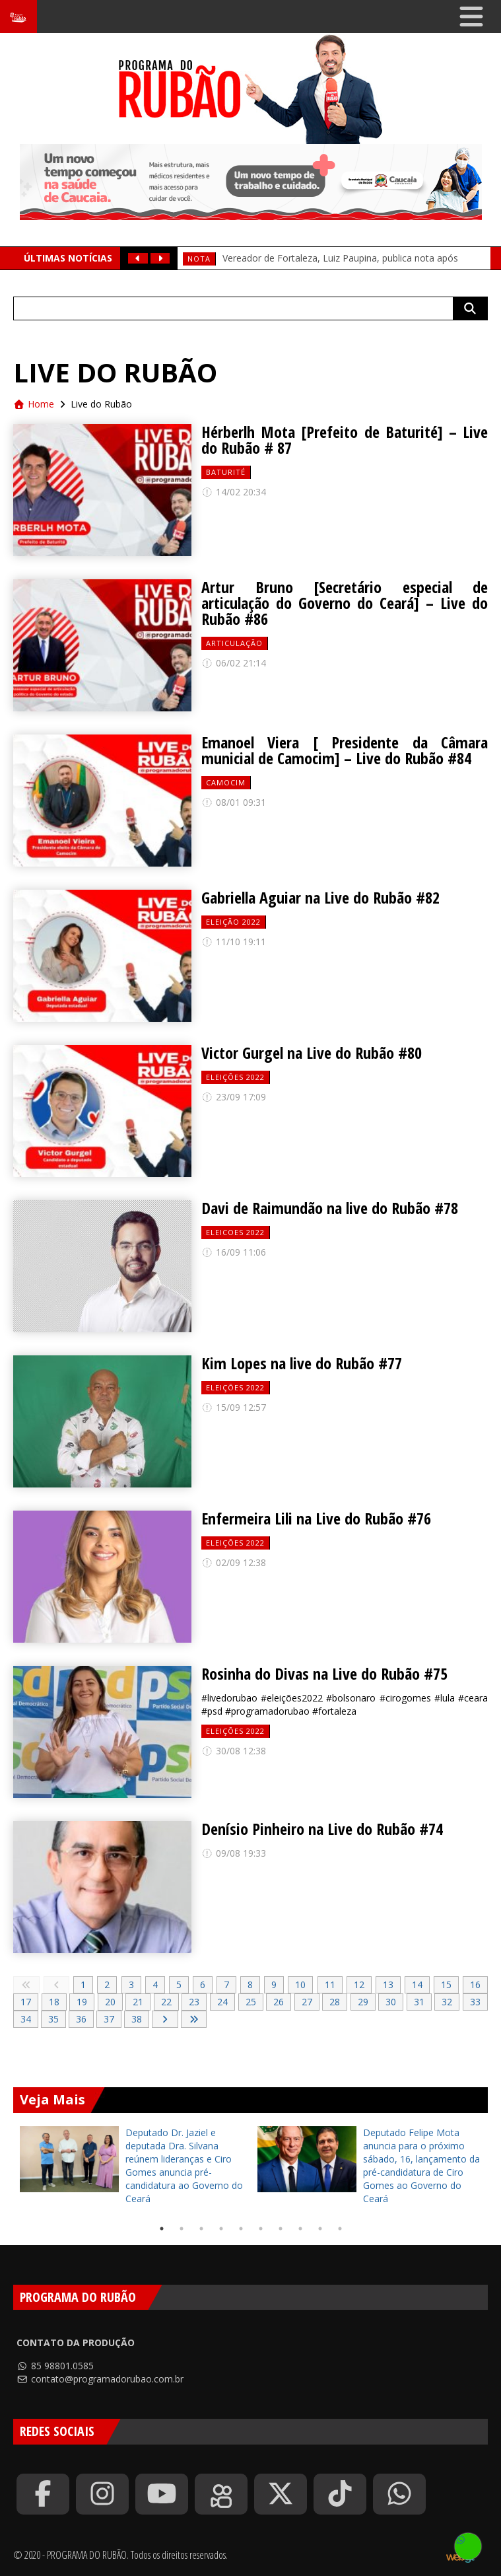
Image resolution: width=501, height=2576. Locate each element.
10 (300, 1984)
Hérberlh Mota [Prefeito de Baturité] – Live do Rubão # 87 (344, 440)
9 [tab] (320, 2228)
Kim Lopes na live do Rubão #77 (301, 1363)
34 (25, 2019)
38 (136, 2019)
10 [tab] (340, 2228)
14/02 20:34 (233, 491)
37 (109, 2019)
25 (251, 2001)
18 (54, 2001)
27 (307, 2001)
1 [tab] (161, 2228)
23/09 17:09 (233, 1097)
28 (334, 2001)
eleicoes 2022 (235, 1232)
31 (419, 2001)
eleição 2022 (233, 922)
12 (359, 1984)
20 (110, 2001)
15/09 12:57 (233, 1407)
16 (475, 1984)
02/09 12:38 (233, 1562)
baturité (226, 472)
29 (363, 2001)
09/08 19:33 (233, 1853)
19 (82, 2001)
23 (194, 2001)
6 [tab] (260, 2228)
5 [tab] (241, 2228)
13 (388, 1984)
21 (138, 2001)
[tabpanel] (132, 2165)
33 (475, 2001)
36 (81, 2019)
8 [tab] (300, 2228)
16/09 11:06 (233, 1252)
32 (447, 2001)
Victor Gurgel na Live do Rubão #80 (311, 1053)
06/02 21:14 (233, 663)
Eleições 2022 (235, 1077)
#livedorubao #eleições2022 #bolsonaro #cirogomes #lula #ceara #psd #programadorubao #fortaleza (344, 1704)
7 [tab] (280, 2228)
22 (166, 2001)
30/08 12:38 (233, 1750)
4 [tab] (221, 2228)
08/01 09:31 (233, 802)
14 (417, 1984)
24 (222, 2001)
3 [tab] (201, 2228)
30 (390, 2001)
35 (53, 2019)
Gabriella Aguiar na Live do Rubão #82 (320, 898)
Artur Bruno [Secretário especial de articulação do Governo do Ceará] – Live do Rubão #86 (344, 603)
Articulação (234, 643)
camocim (226, 782)
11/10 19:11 (233, 941)
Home (33, 404)
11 (330, 1984)
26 (278, 2001)
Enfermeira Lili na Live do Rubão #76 (316, 1518)
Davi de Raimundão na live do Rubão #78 (329, 1208)
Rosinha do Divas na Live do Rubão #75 (324, 1674)
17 (25, 2001)
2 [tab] (181, 2228)
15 (446, 1984)
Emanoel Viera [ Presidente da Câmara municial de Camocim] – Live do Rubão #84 (344, 750)
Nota (199, 259)
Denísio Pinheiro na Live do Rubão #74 (322, 1829)
